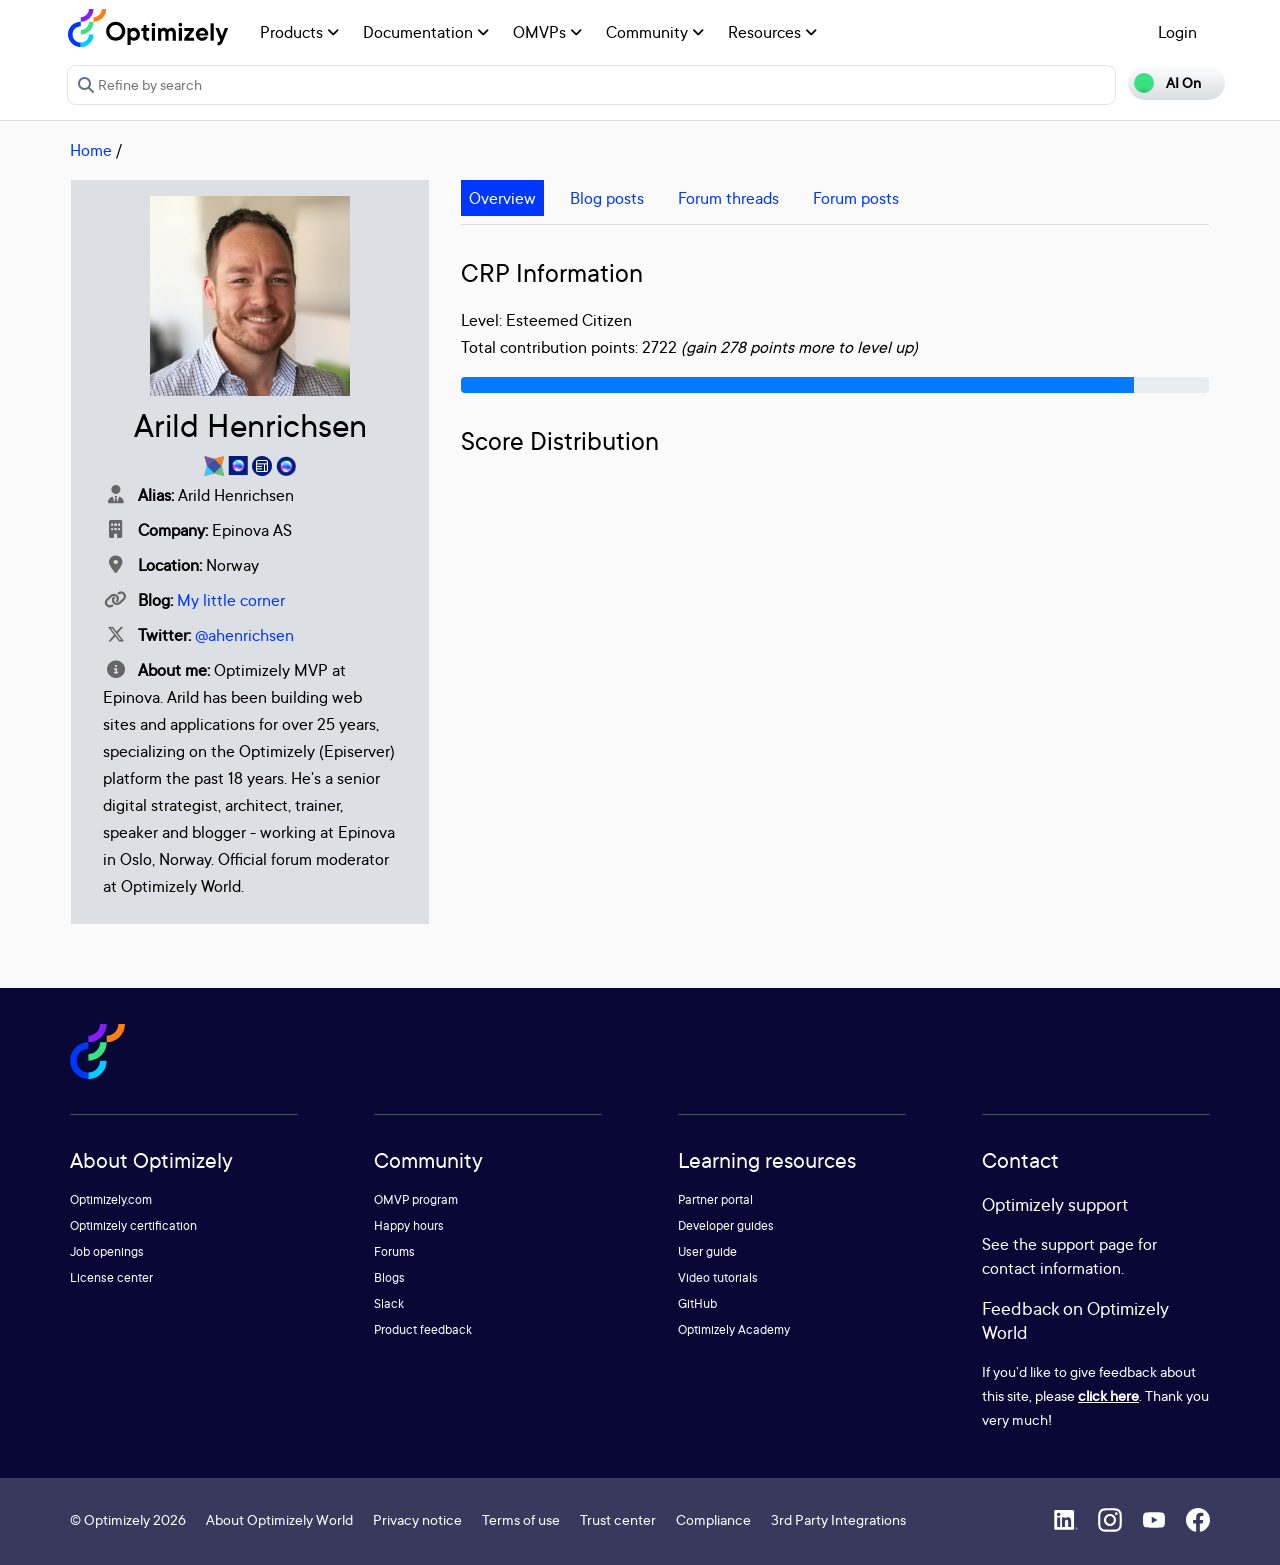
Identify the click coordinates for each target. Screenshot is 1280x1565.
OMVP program (416, 1199)
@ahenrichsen (244, 635)
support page (1087, 1244)
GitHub (697, 1303)
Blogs (389, 1277)
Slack (389, 1303)
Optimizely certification (133, 1225)
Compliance (713, 1519)
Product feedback (423, 1329)
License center (111, 1277)
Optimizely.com (111, 1199)
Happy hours (409, 1225)
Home (91, 150)
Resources (772, 32)
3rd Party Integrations (838, 1519)
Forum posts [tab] (856, 198)
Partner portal (715, 1199)
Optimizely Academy (734, 1329)
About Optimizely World (279, 1519)
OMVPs (547, 32)
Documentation (426, 32)
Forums (394, 1251)
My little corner (231, 600)
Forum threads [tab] (728, 198)
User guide (707, 1251)
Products (299, 32)
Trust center (618, 1519)
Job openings (107, 1251)
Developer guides (726, 1225)
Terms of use (521, 1519)
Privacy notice (417, 1519)
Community (655, 32)
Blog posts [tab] (607, 198)
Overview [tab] (502, 198)
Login (1177, 32)
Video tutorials (718, 1277)
